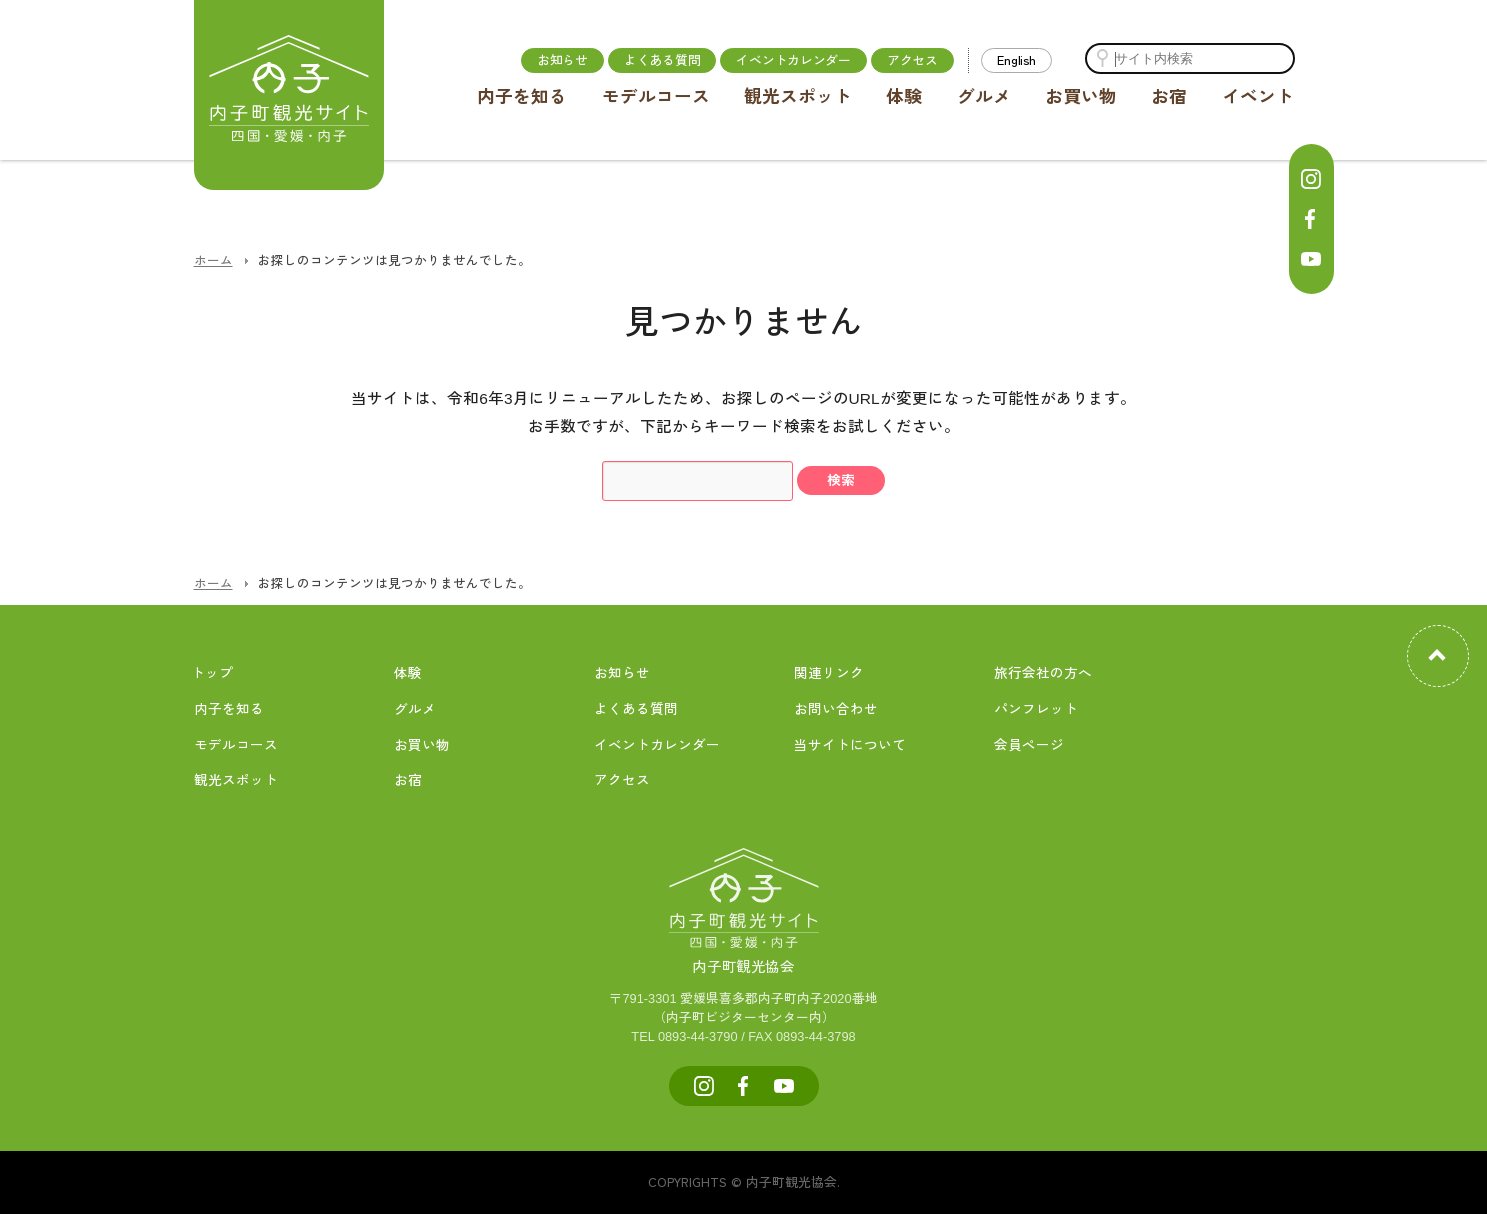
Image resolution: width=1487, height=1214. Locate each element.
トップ (212, 673)
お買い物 (1081, 97)
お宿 (1169, 97)
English (1016, 59)
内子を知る (522, 97)
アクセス (912, 59)
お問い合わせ (836, 709)
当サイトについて (850, 745)
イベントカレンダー (793, 59)
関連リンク (829, 673)
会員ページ (1029, 745)
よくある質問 (662, 59)
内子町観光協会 (744, 945)
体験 (904, 97)
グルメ (984, 97)
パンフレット (1036, 709)
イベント (1258, 97)
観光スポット (798, 97)
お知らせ (562, 59)
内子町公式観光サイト (289, 95)
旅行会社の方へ (1043, 673)
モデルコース (656, 97)
